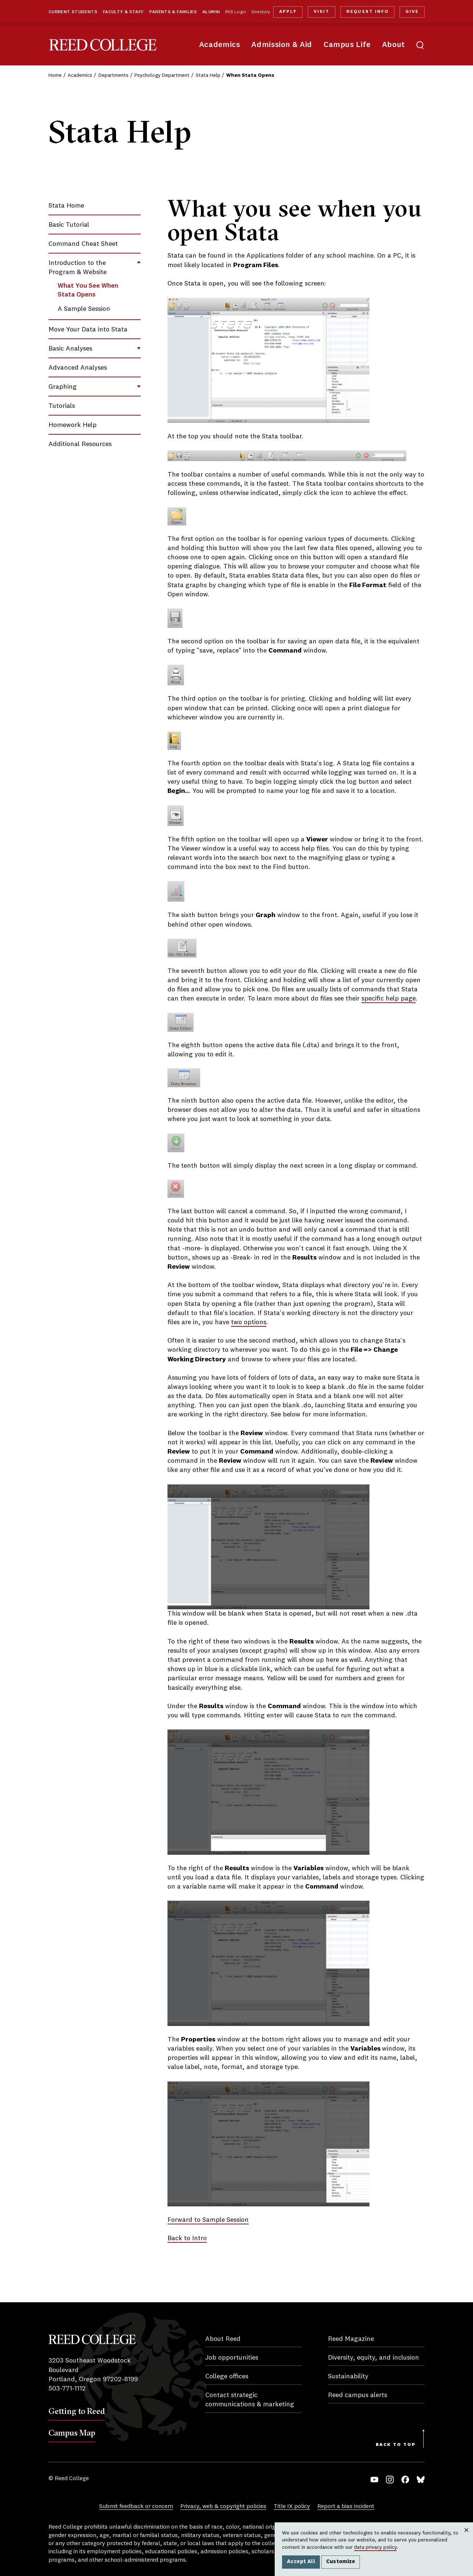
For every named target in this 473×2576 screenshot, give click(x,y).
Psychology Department (161, 75)
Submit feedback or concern (136, 2506)
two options (248, 1322)
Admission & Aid (281, 45)
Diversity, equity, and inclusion (373, 2357)
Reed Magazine (351, 2339)
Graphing (62, 387)
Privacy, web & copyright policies (223, 2506)
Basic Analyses (70, 348)
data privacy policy (375, 2547)
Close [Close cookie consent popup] (466, 2537)
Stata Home (66, 205)
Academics (219, 45)
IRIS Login (235, 12)
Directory (261, 12)
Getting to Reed (76, 2411)
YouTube (374, 2479)
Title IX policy (292, 2506)
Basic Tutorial (68, 225)
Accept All (301, 2561)
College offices (226, 2376)
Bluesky (421, 2479)
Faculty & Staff (123, 12)
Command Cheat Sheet (83, 244)
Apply (288, 12)
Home (55, 75)
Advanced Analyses (77, 367)
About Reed (223, 2339)
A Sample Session (84, 309)
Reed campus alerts (357, 2395)
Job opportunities (231, 2357)
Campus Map (71, 2433)
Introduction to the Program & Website (77, 268)
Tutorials (61, 406)
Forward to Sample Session (208, 2220)
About (393, 45)
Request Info (367, 12)
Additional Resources (80, 444)
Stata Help (208, 75)
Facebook (405, 2479)
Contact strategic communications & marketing (249, 2400)
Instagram (390, 2479)
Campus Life (347, 45)
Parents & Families (173, 12)
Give (412, 12)
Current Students (72, 12)
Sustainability (348, 2376)
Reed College (102, 45)
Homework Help (72, 425)
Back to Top (396, 2445)
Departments (113, 75)
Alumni (211, 12)
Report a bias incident (345, 2506)
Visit (321, 12)
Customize (340, 2561)
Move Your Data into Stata (87, 329)
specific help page (388, 998)
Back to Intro (187, 2238)
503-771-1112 (67, 2388)
